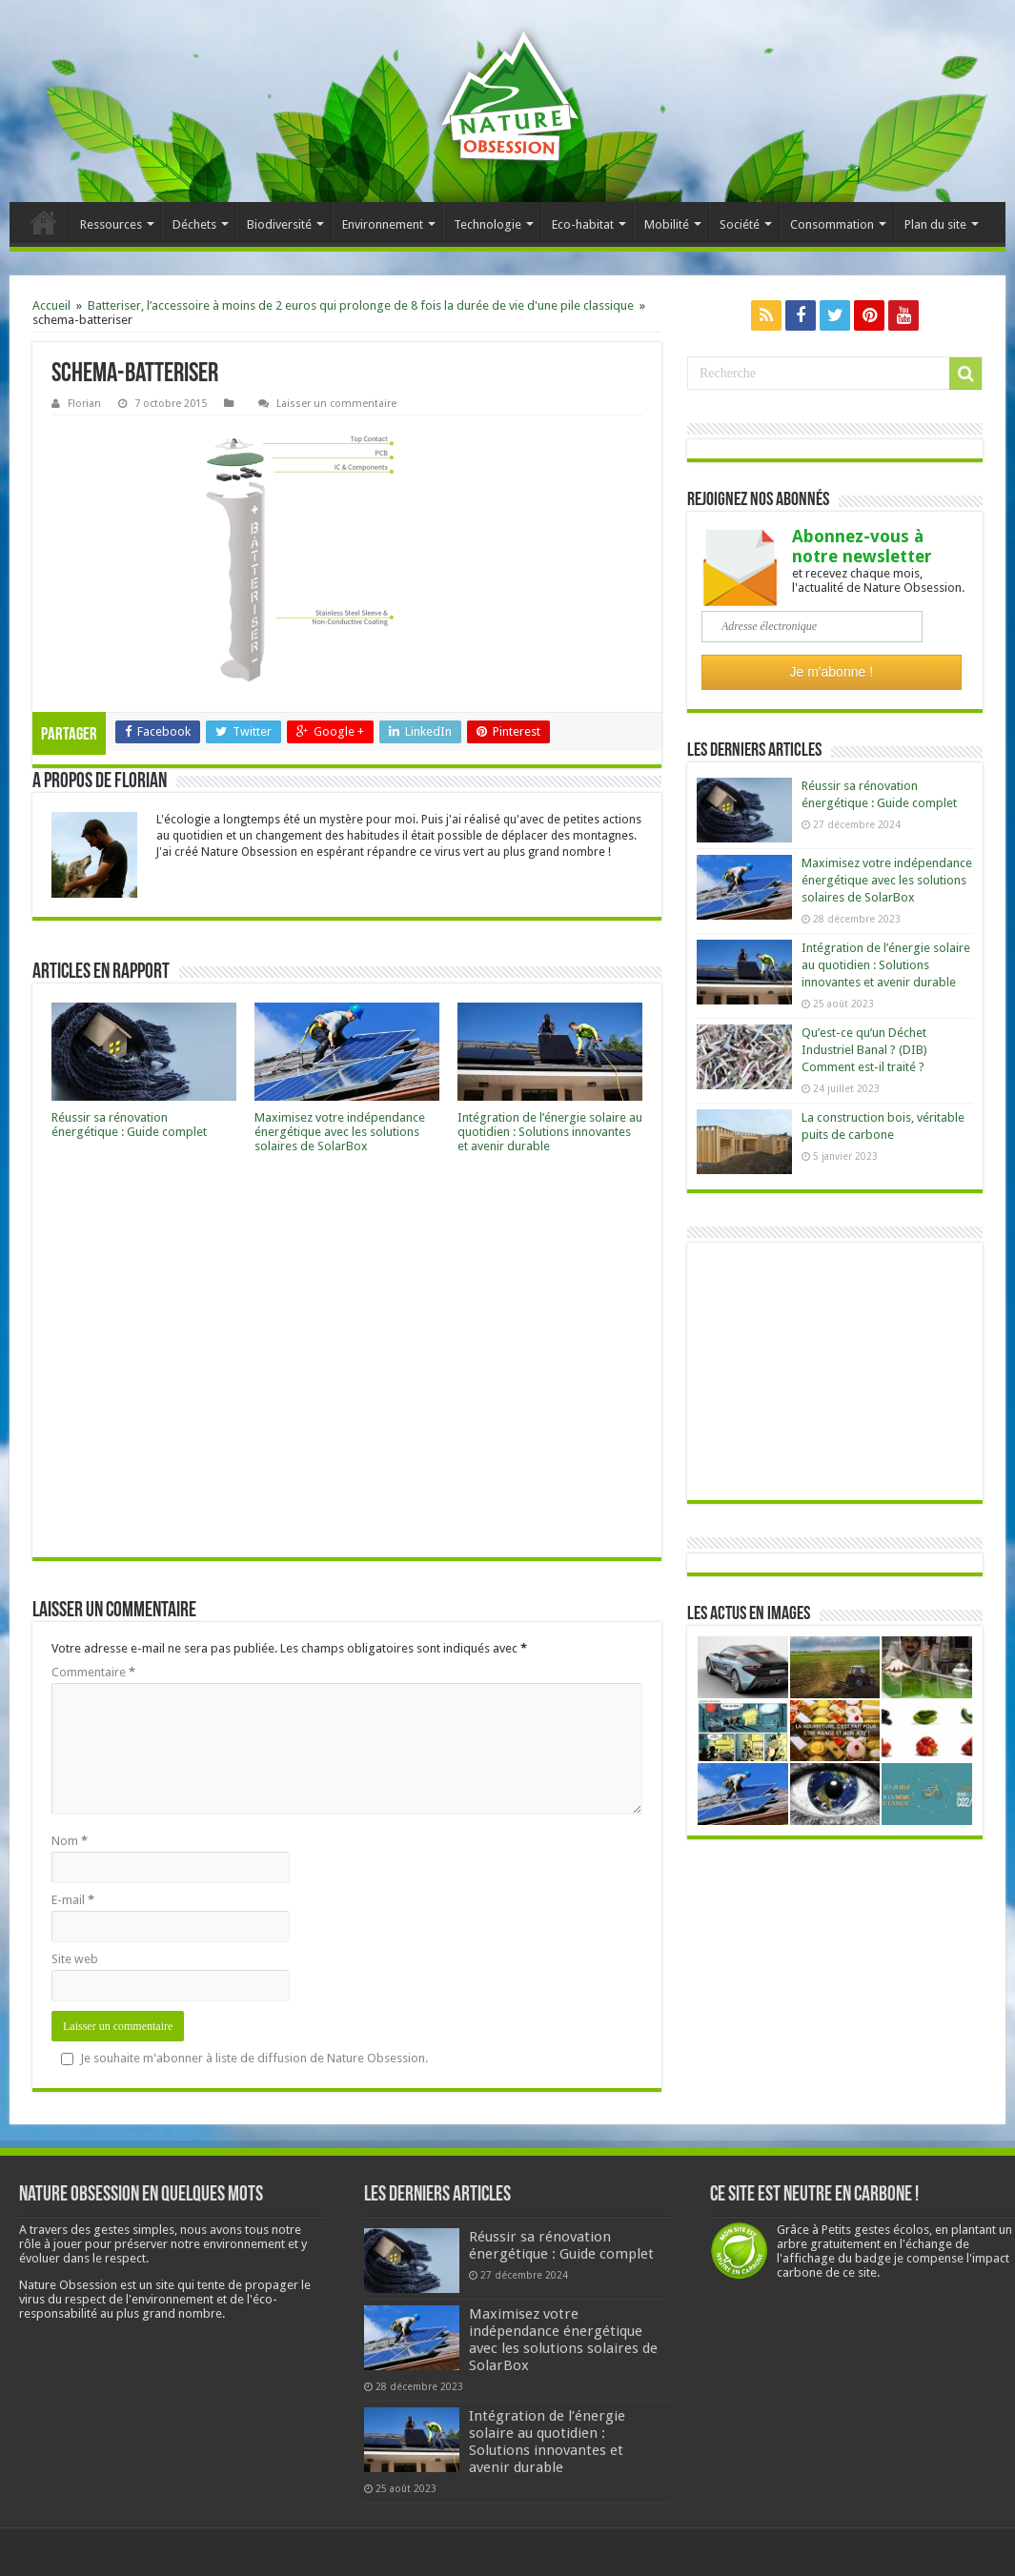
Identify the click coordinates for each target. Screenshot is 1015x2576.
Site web (74, 1959)
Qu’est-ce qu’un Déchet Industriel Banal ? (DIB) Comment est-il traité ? (864, 1049)
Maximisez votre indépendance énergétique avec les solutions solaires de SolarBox (339, 1131)
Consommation (832, 224)
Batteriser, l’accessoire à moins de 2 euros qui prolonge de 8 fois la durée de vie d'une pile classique (361, 305)
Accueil (44, 222)
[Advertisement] (346, 1361)
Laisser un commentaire (336, 403)
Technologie (487, 224)
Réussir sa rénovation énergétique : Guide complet (129, 1124)
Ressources (111, 224)
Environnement (382, 224)
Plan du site (935, 224)
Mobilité (666, 224)
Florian (84, 403)
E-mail (72, 1900)
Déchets (194, 224)
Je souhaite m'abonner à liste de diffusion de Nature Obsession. (244, 2058)
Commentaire (93, 1672)
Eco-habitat (583, 224)
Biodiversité (279, 224)
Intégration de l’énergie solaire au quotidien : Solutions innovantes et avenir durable (549, 1131)
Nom (69, 1841)
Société (740, 224)
